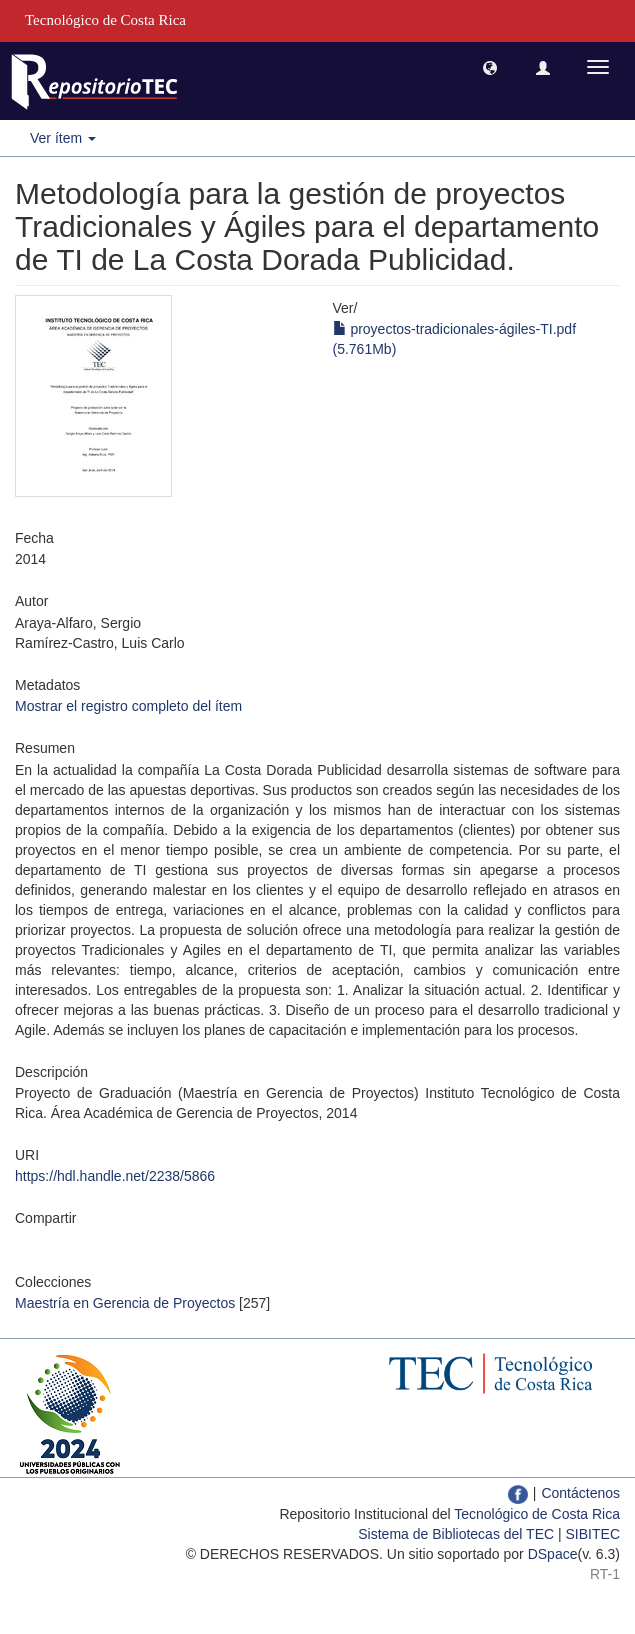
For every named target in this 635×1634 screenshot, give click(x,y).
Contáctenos (580, 1493)
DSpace (553, 1554)
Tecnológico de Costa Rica (537, 1514)
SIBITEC (593, 1534)
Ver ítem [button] (63, 138)
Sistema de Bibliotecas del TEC (456, 1534)
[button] (490, 67)
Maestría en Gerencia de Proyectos (125, 1303)
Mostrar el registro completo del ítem (128, 706)
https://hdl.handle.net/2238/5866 (115, 1176)
